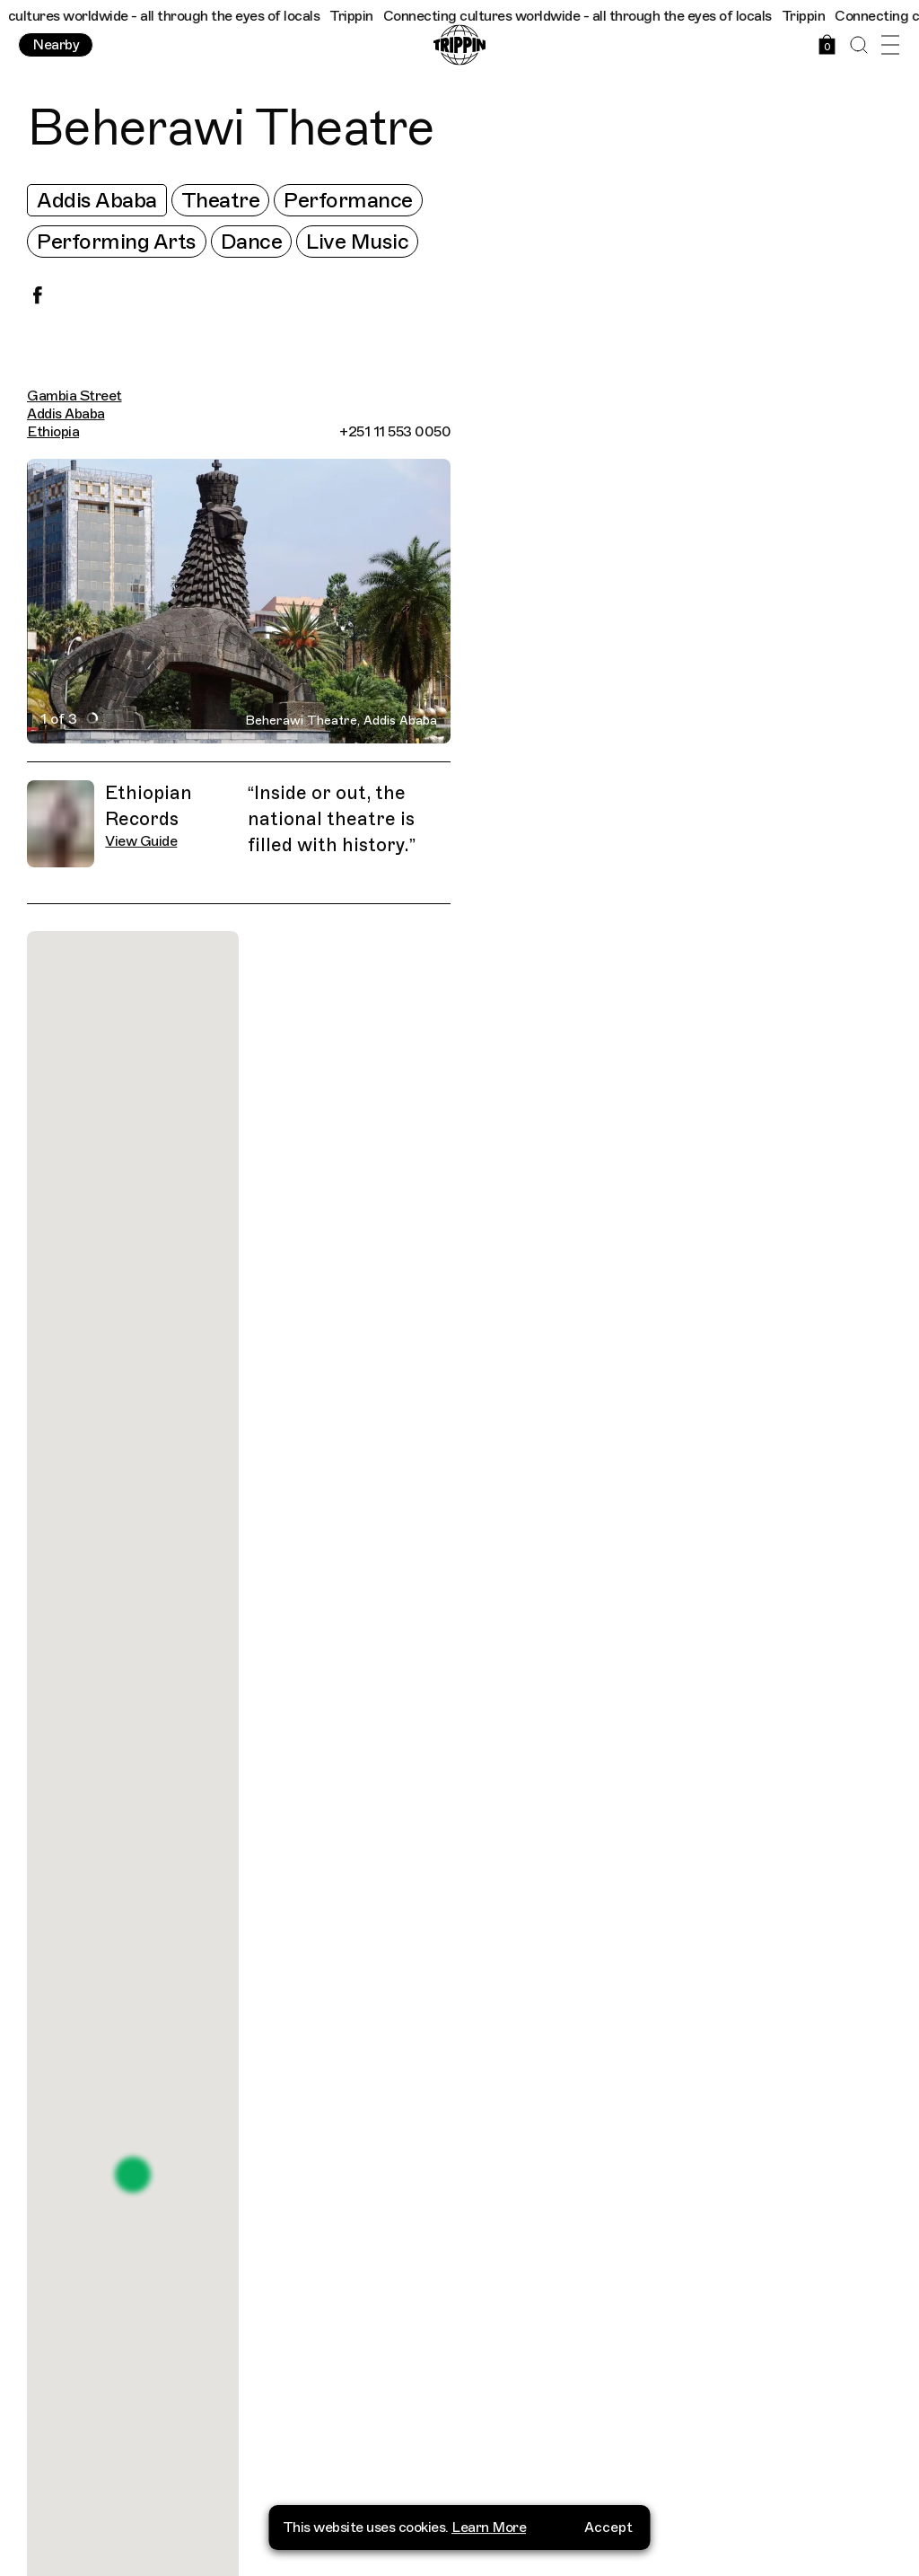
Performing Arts (117, 241)
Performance (348, 200)
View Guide (141, 841)
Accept (608, 2519)
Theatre (220, 200)
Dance (252, 241)
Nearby (55, 45)
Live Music (357, 241)
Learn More (488, 2519)
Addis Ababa (97, 200)
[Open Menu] (890, 45)
